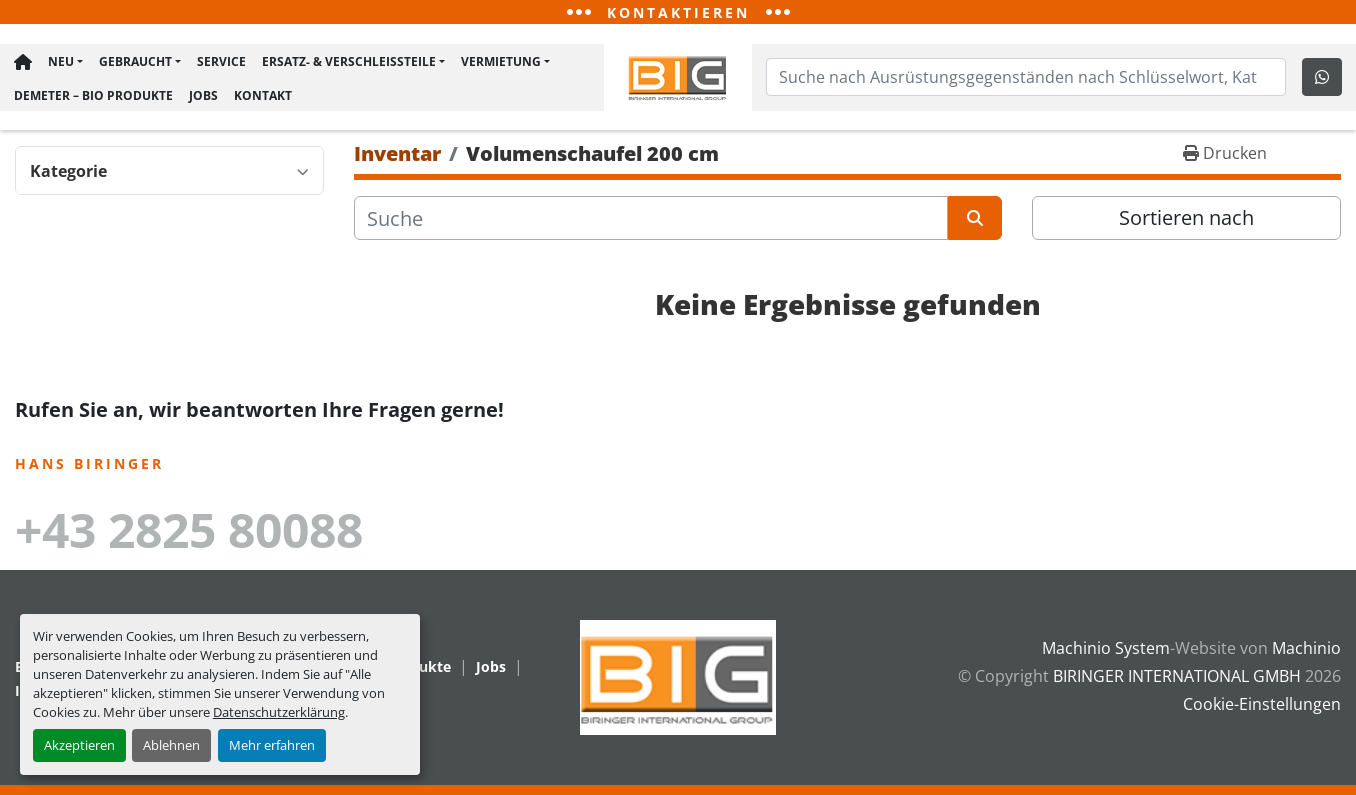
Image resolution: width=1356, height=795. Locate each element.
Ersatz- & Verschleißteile (347, 64)
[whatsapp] (1324, 79)
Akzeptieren (79, 745)
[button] (63, 65)
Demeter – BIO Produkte (91, 95)
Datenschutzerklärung (279, 712)
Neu (59, 64)
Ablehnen (171, 745)
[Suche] (651, 222)
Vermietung (499, 64)
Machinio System (1106, 648)
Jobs (201, 95)
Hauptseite (21, 65)
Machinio (1306, 648)
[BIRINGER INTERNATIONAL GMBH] (678, 676)
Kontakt (261, 95)
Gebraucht (133, 64)
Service (219, 64)
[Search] (1026, 79)
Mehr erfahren (272, 745)
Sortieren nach (1186, 221)
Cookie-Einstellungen (1262, 704)
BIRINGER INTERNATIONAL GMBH (1177, 676)
